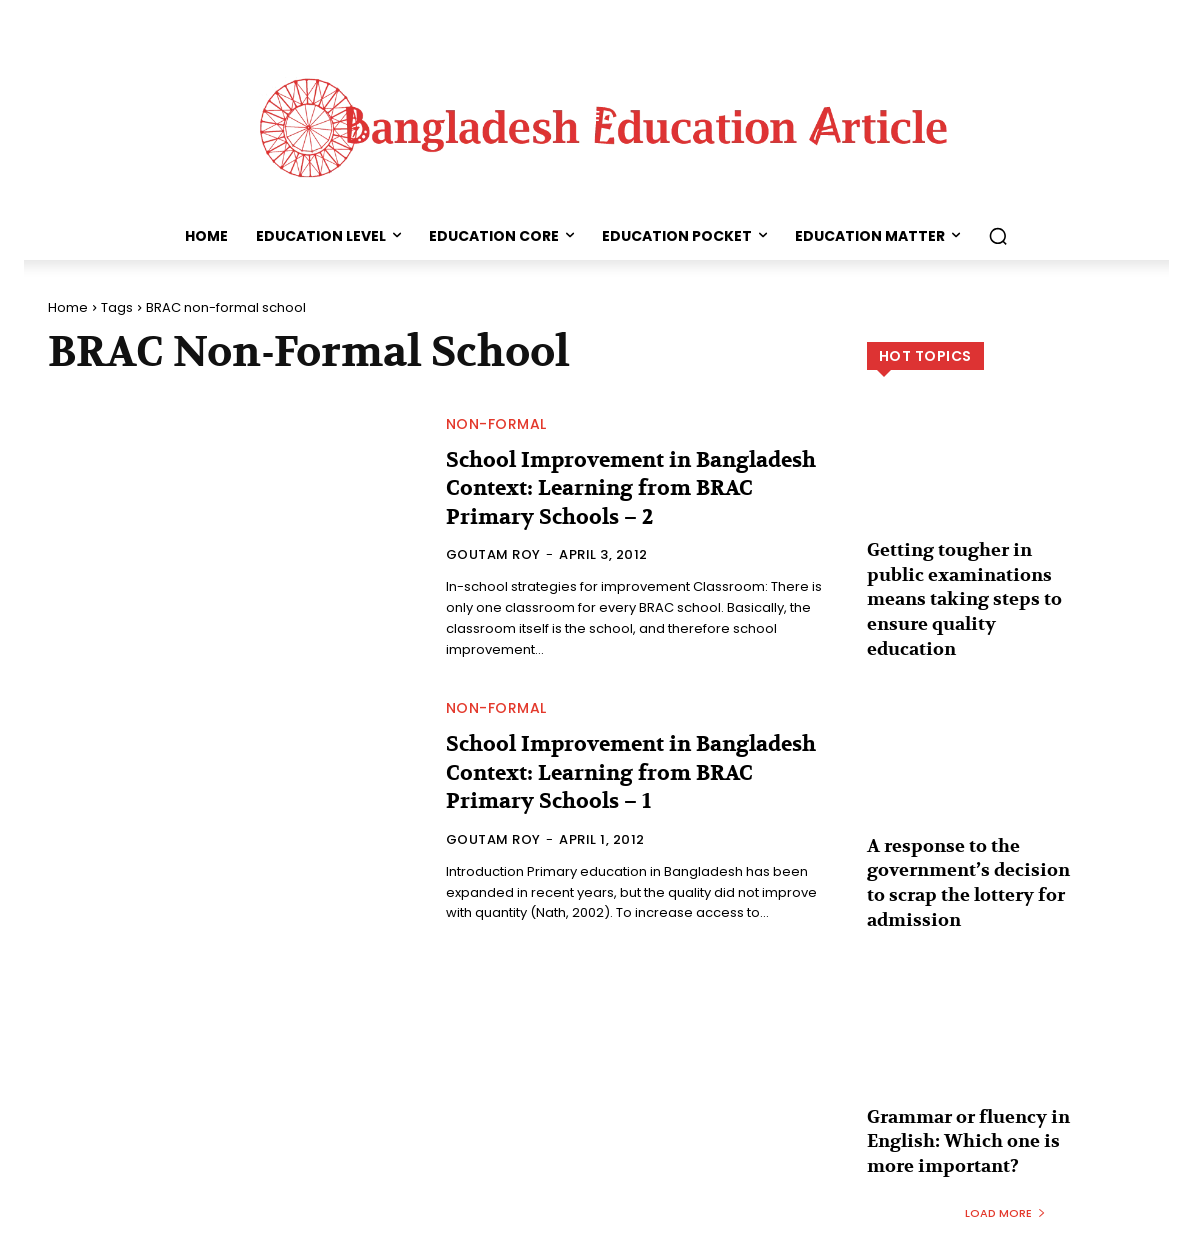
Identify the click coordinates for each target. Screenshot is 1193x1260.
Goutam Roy (493, 554)
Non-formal (496, 424)
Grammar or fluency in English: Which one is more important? (959, 1095)
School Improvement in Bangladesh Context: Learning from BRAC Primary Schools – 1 (614, 772)
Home (68, 307)
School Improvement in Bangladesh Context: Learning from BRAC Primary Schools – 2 (615, 488)
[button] (998, 236)
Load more (1005, 1162)
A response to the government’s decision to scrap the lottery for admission (968, 844)
